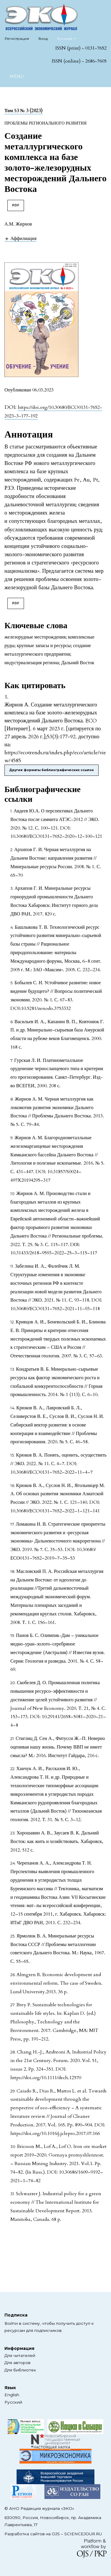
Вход (43, 38)
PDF (15, 205)
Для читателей (19, 2355)
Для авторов (17, 2362)
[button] (20, 238)
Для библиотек (20, 2370)
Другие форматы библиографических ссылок (51, 770)
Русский (69, 38)
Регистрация (17, 38)
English (11, 2394)
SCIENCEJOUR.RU (83, 2533)
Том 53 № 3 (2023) (23, 110)
